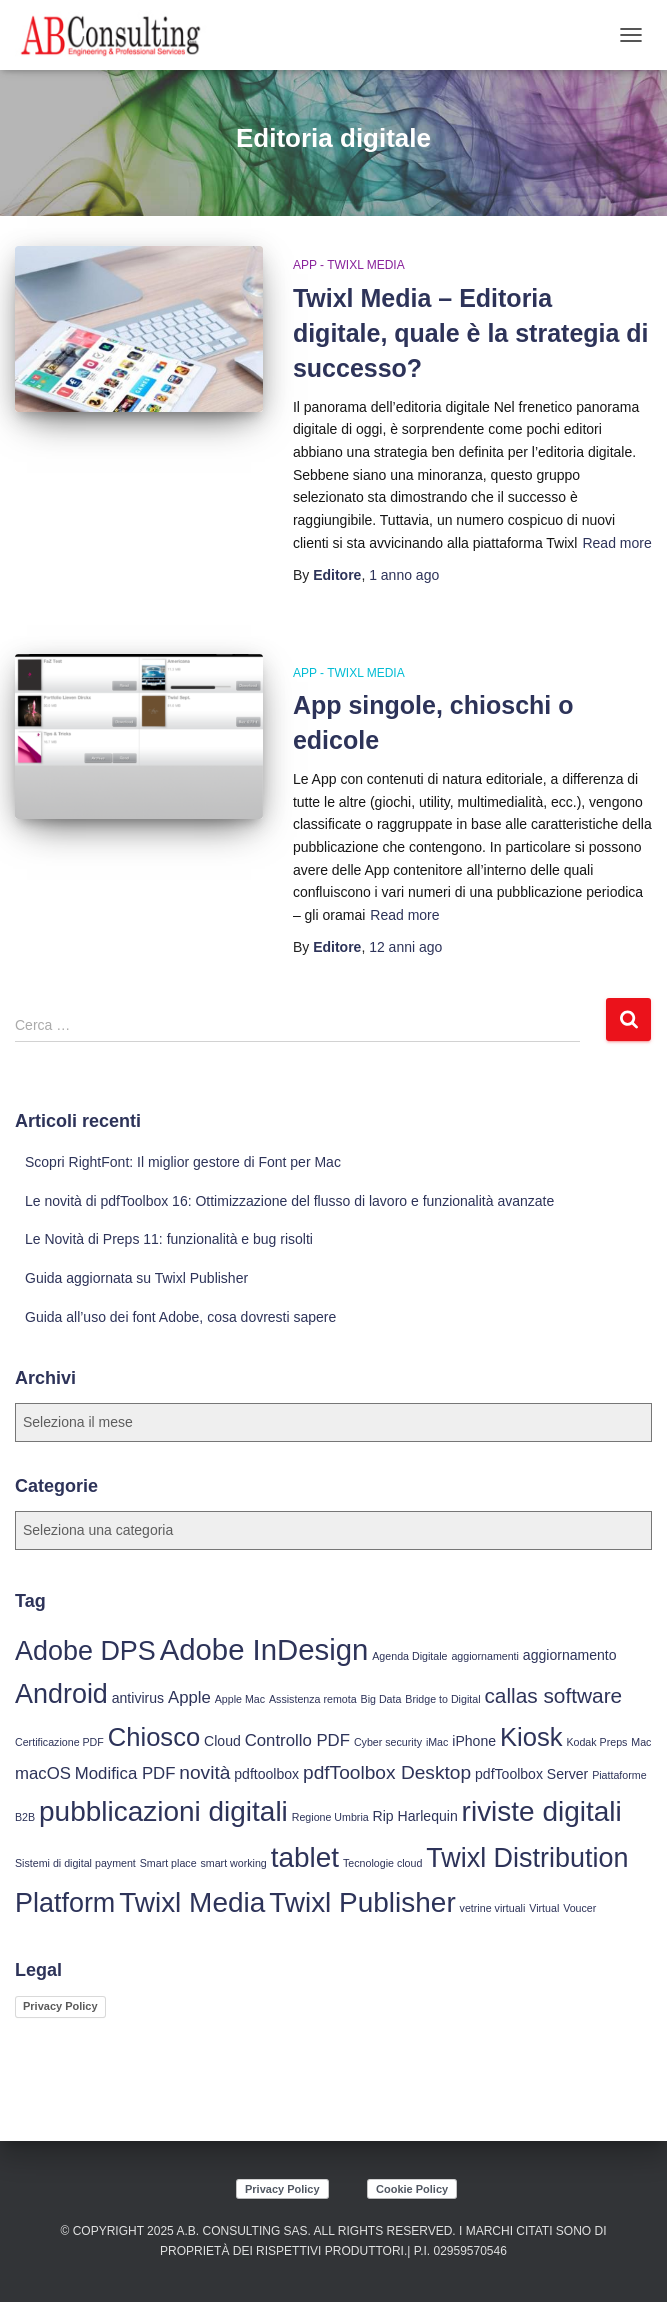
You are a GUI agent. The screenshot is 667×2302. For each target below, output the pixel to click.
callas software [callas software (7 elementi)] (553, 1695)
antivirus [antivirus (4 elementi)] (138, 1698)
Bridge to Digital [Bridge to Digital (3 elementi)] (442, 1699)
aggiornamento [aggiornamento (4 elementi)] (570, 1655)
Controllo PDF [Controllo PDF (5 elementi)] (297, 1740)
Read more (616, 543)
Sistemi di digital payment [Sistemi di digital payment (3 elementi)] (75, 1863)
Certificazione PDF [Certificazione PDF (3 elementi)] (59, 1742)
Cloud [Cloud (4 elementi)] (222, 1741)
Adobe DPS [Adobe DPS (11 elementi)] (85, 1651)
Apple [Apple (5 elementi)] (189, 1697)
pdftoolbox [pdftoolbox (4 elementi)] (266, 1774)
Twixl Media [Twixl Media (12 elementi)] (192, 1902)
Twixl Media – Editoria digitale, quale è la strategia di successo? (471, 333)
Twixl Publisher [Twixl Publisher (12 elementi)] (362, 1902)
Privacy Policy (60, 2006)
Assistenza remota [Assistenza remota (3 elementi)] (313, 1699)
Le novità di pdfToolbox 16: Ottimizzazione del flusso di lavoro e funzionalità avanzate (289, 1201)
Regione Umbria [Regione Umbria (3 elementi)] (330, 1817)
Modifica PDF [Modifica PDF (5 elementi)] (125, 1773)
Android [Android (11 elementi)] (61, 1694)
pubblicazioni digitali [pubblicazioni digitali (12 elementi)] (163, 1811)
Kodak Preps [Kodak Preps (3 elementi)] (596, 1742)
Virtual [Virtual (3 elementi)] (544, 1908)
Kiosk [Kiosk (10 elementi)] (531, 1737)
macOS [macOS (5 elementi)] (43, 1773)
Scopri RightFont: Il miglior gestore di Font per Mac (183, 1162)
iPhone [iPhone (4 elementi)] (474, 1741)
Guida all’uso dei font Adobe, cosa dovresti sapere (180, 1317)
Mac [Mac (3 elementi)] (641, 1742)
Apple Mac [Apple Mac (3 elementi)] (240, 1699)
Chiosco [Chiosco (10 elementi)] (154, 1737)
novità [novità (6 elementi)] (204, 1772)
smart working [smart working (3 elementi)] (233, 1863)
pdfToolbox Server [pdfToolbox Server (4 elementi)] (531, 1774)
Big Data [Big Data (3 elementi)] (381, 1699)
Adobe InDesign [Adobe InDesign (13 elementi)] (264, 1649)
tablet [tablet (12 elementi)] (305, 1857)
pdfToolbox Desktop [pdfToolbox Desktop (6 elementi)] (387, 1772)
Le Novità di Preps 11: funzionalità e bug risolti (169, 1239)
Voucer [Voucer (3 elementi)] (579, 1908)
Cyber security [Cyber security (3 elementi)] (388, 1742)
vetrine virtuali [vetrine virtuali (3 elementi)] (493, 1908)
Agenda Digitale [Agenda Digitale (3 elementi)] (409, 1656)
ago (404, 575)
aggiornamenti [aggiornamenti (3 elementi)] (485, 1656)
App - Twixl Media (349, 265)
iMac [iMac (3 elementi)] (437, 1742)
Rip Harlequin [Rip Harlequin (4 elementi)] (415, 1816)
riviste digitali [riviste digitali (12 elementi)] (542, 1811)
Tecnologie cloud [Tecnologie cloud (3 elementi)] (382, 1863)
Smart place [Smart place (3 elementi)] (168, 1863)
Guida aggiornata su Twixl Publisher (136, 1278)
